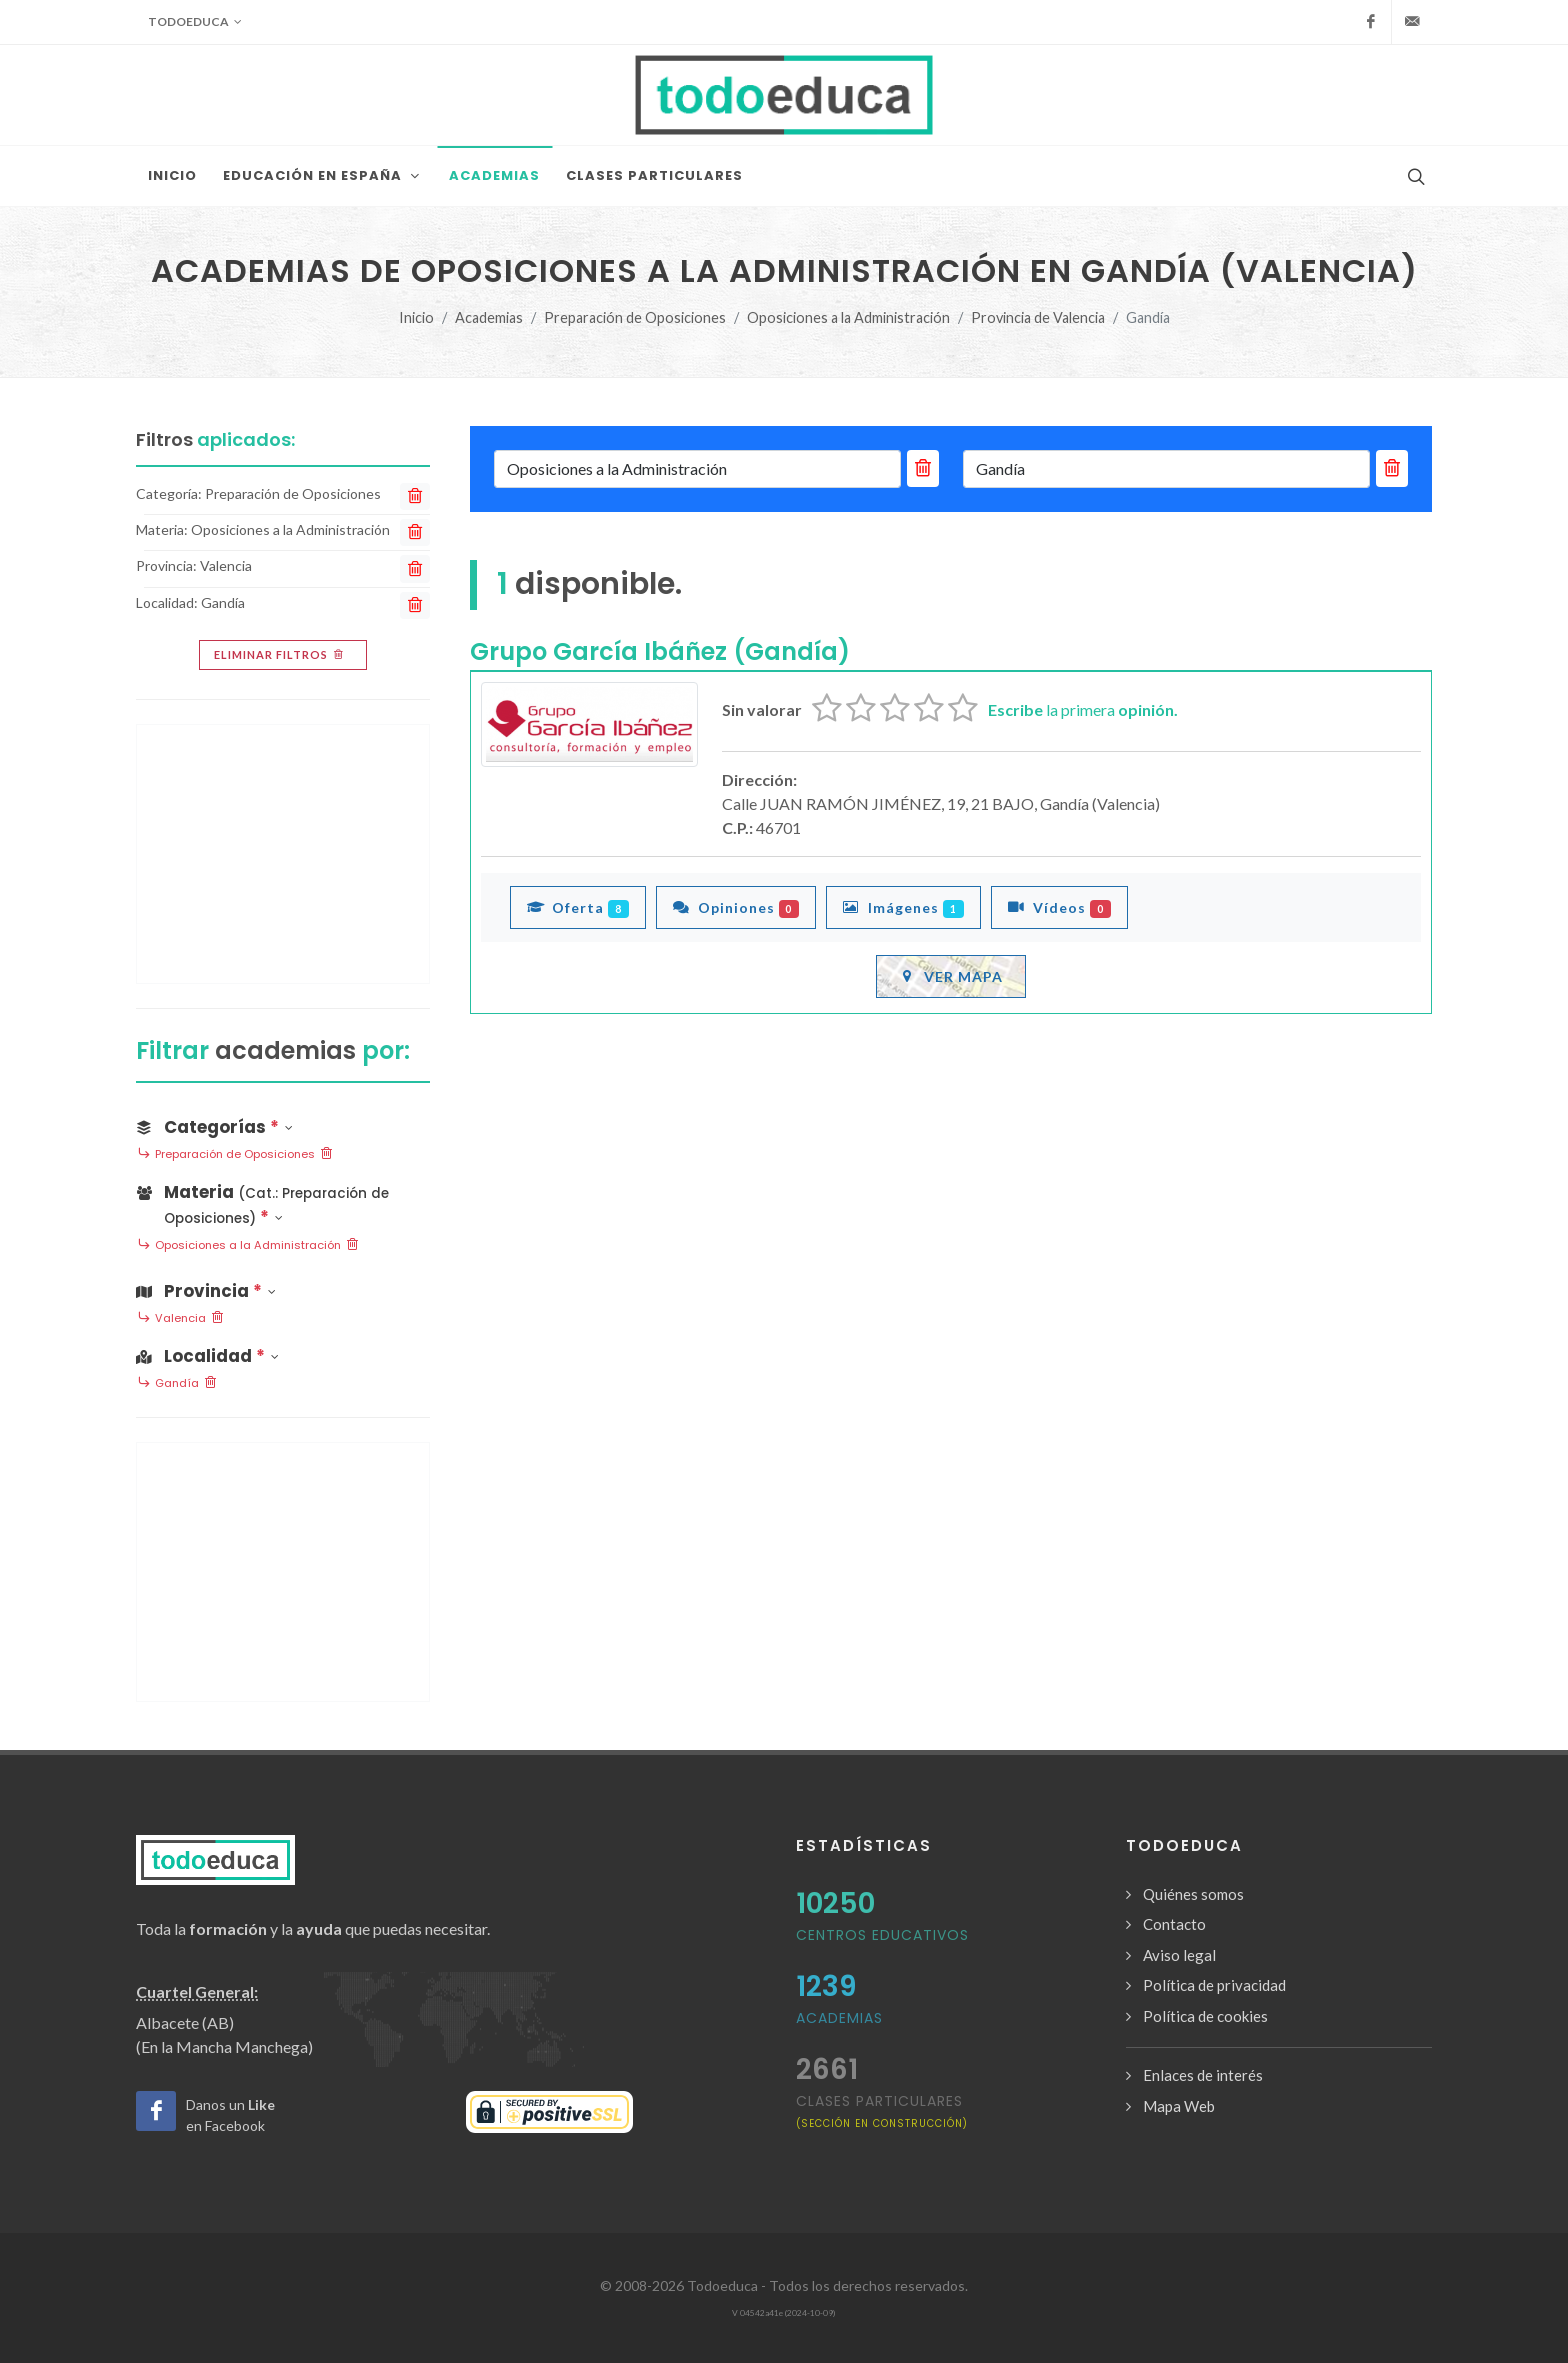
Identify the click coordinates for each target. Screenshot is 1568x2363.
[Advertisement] (283, 854)
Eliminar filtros (280, 655)
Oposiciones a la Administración (848, 317)
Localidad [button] (207, 1356)
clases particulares (882, 2110)
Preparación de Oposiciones (635, 317)
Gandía (177, 1384)
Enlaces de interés (1203, 2075)
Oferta (578, 907)
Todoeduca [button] (195, 22)
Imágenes (903, 907)
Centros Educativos (882, 1935)
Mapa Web (1179, 2106)
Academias (489, 317)
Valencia (180, 1319)
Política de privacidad (1214, 1985)
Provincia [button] (206, 1291)
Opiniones (736, 907)
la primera (1083, 709)
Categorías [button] (214, 1127)
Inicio (416, 317)
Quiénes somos (1193, 1894)
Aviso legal (1179, 1955)
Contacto (1174, 1924)
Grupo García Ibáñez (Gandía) (660, 651)
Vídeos (1059, 907)
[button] (283, 1201)
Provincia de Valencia (1038, 317)
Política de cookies (1205, 2016)
